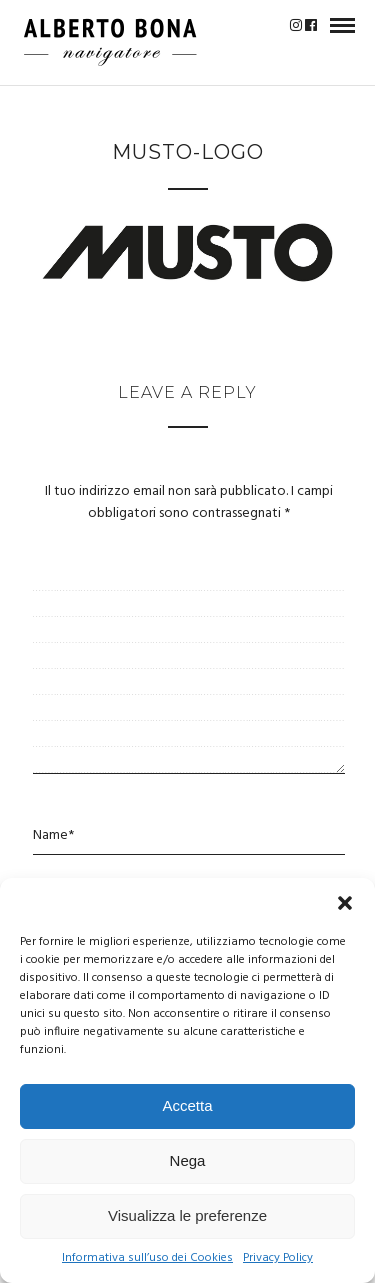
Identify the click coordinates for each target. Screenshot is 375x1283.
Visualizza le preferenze (187, 1215)
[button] (345, 903)
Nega (188, 1160)
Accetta (187, 1105)
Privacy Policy (278, 1258)
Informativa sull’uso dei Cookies (147, 1258)
